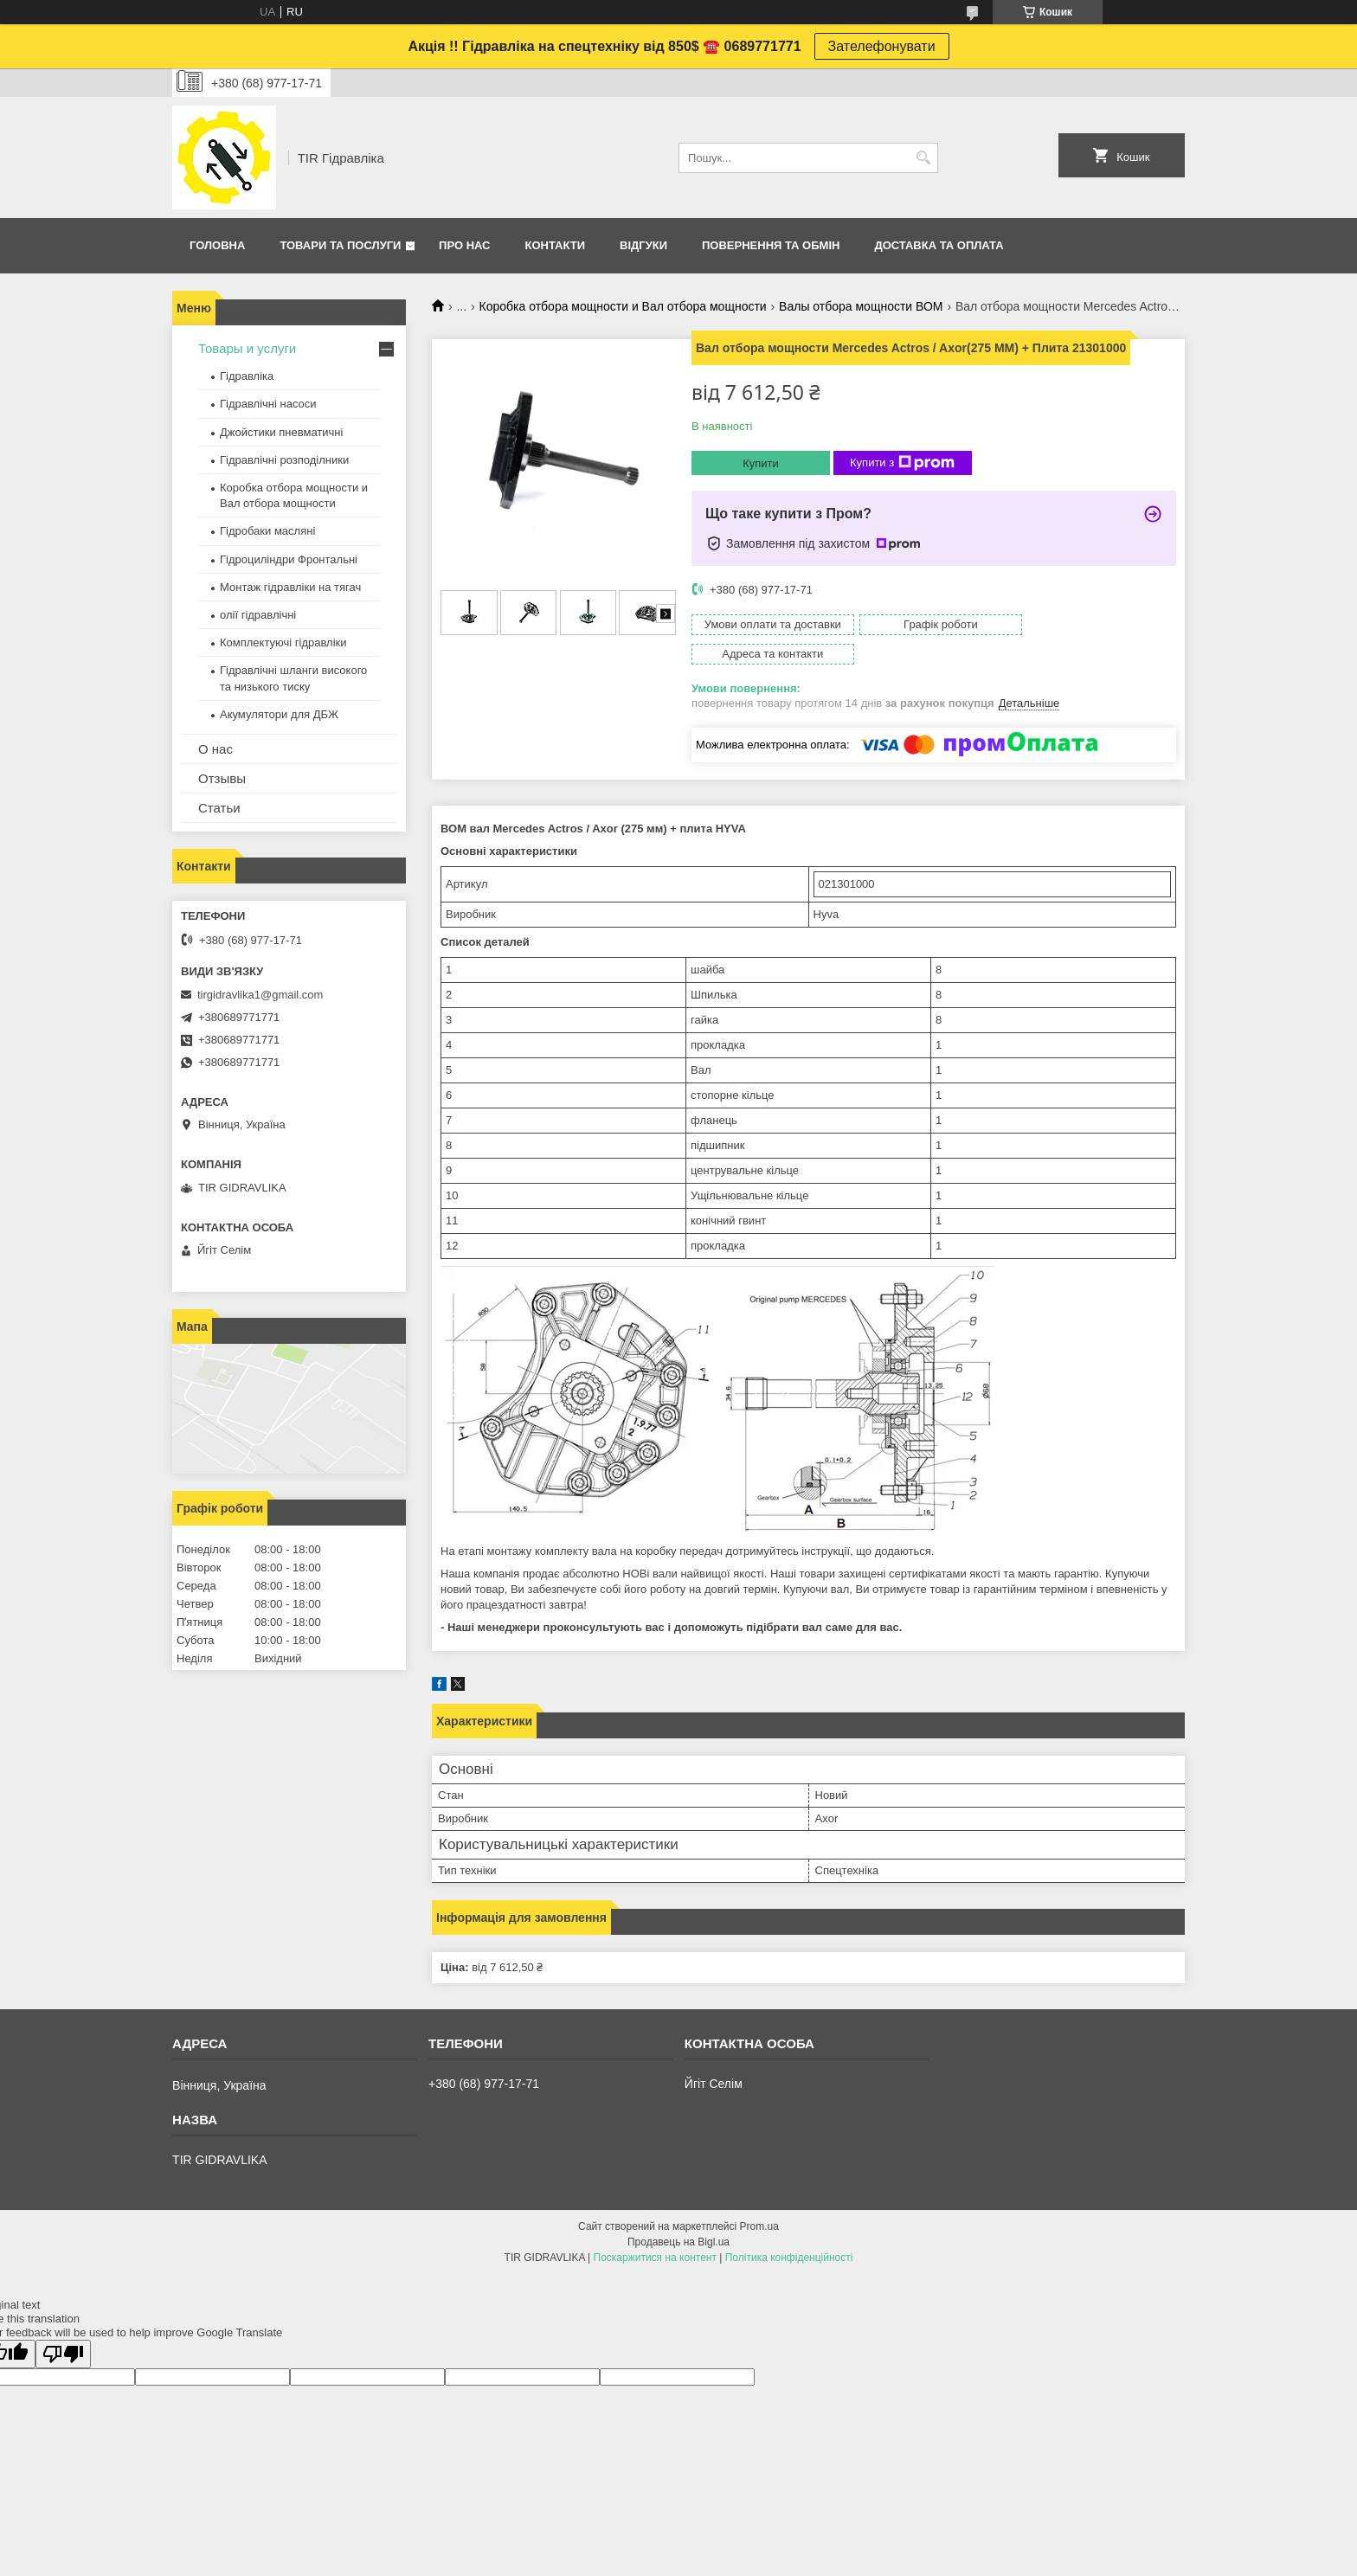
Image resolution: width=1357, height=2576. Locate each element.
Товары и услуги (247, 348)
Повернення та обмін (770, 245)
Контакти (555, 245)
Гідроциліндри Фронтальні (288, 559)
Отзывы (222, 778)
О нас (215, 749)
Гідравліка (246, 375)
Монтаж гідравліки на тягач (290, 587)
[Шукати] (923, 158)
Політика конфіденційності (789, 2228)
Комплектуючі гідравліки (283, 642)
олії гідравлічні (258, 614)
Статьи (219, 807)
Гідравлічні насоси (268, 403)
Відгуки (643, 245)
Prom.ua (759, 2197)
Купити (761, 463)
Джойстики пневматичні (281, 432)
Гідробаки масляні (267, 530)
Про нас (464, 245)
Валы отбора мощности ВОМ (860, 306)
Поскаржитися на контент (655, 2228)
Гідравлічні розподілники (284, 459)
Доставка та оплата (938, 245)
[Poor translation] (63, 2324)
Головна (217, 245)
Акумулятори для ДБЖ (279, 714)
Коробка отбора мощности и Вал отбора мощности (623, 306)
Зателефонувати (882, 46)
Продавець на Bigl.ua (678, 2213)
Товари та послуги (340, 245)
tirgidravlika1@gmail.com (260, 994)
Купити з (902, 463)
